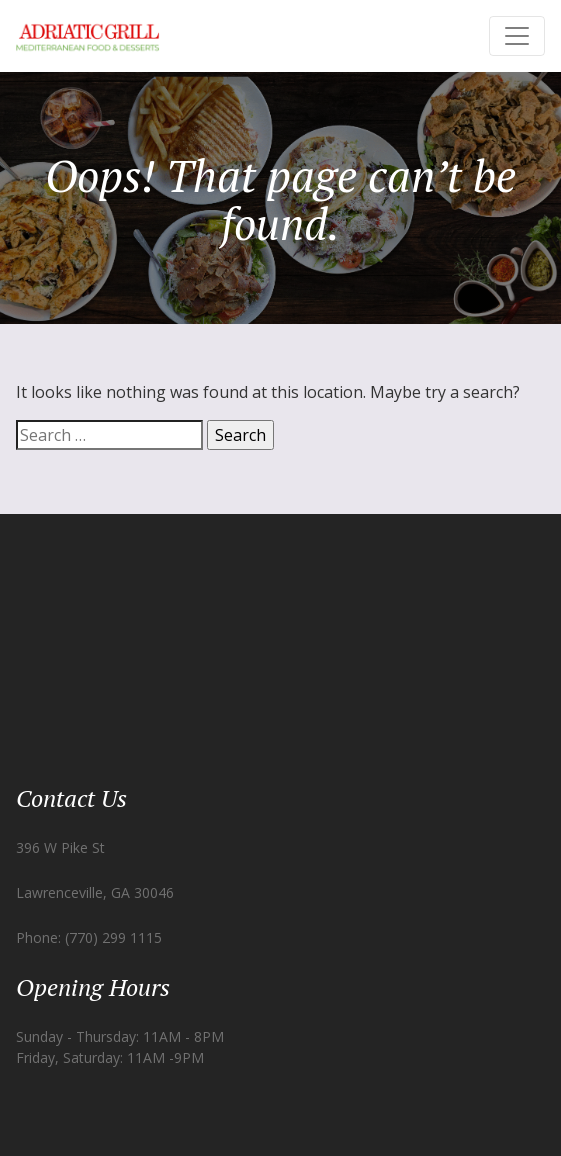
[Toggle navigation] (517, 36)
